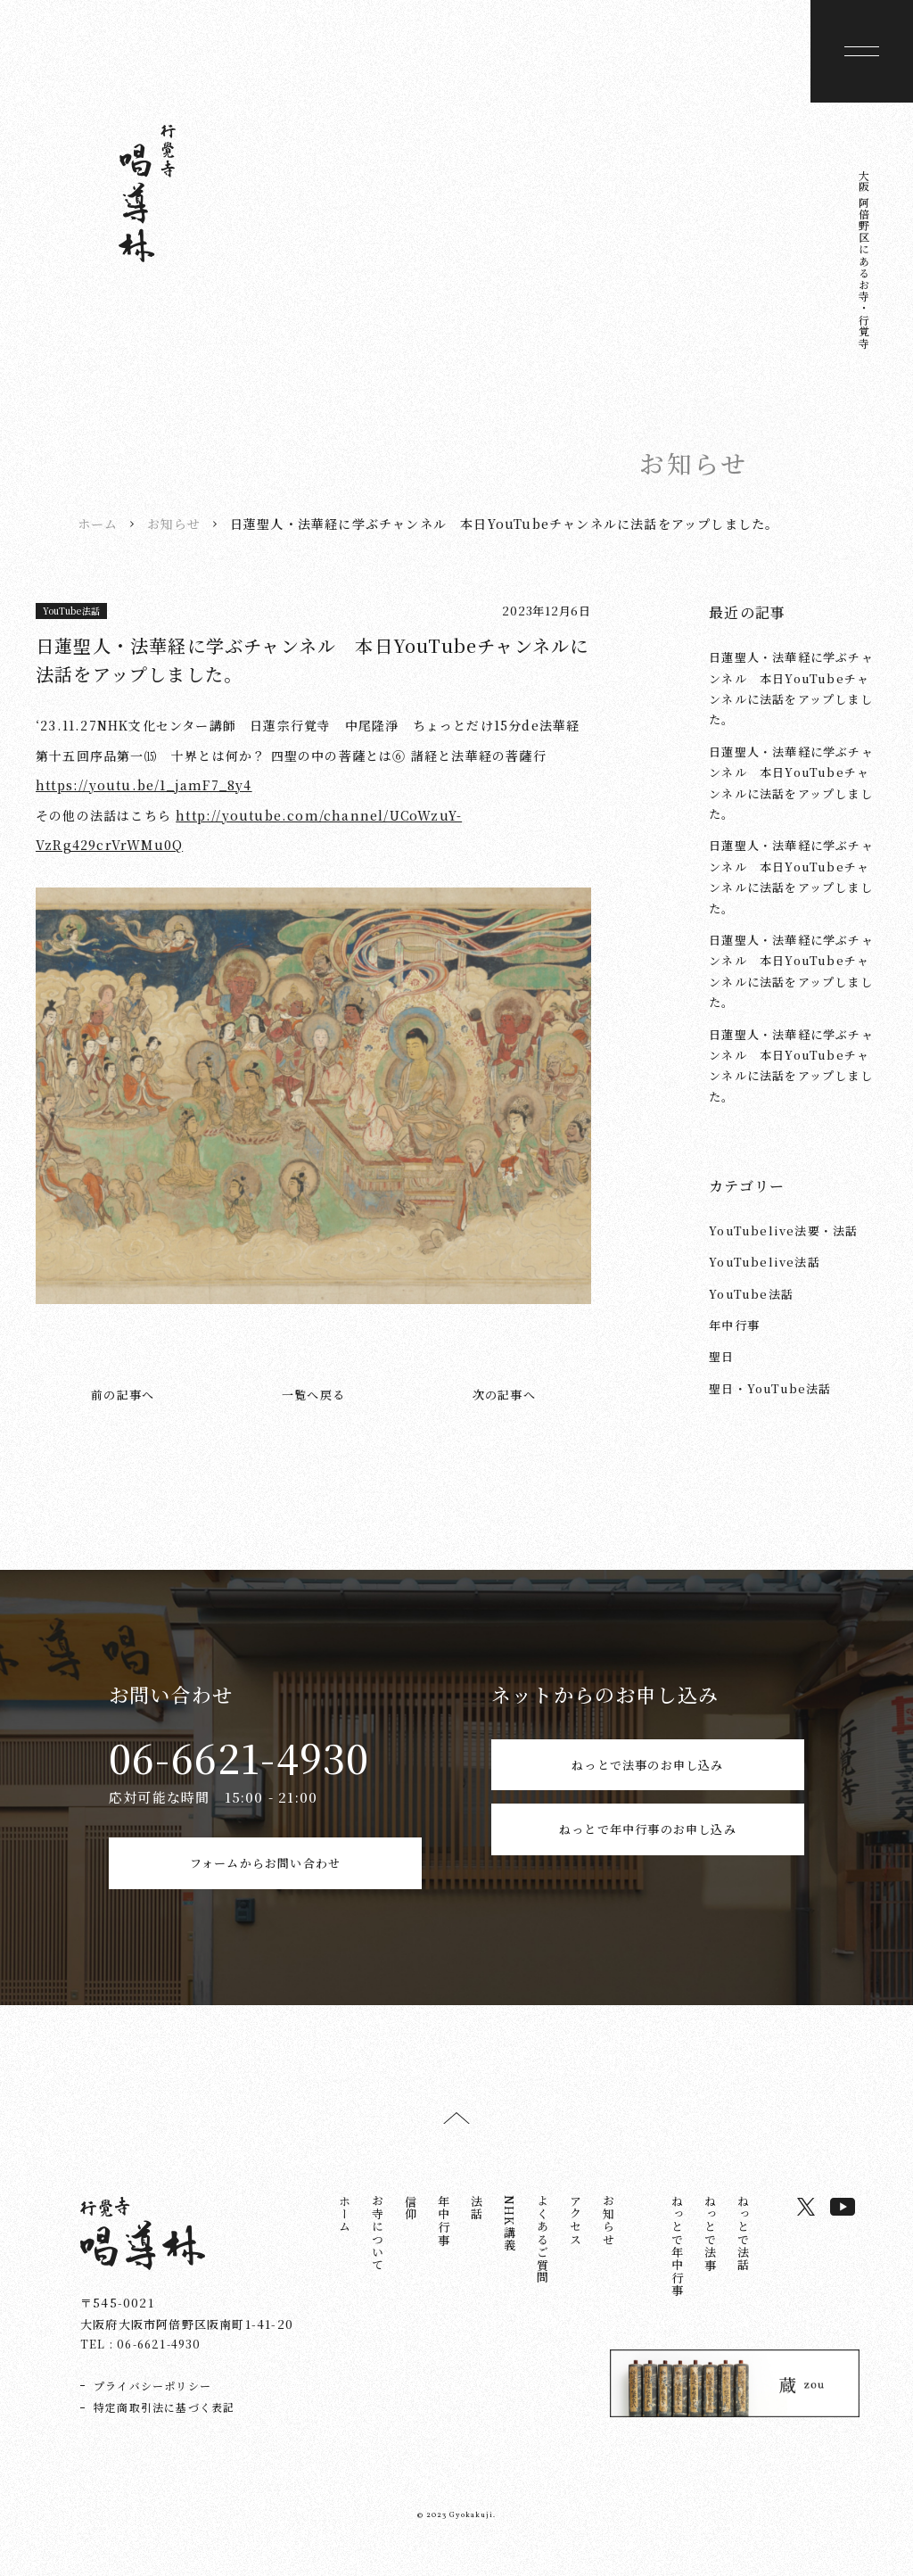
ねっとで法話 (743, 2253)
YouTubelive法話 (764, 1260)
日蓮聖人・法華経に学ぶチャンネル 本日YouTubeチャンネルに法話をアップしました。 (791, 687)
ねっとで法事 (710, 2253)
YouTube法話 (72, 610)
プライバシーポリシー (152, 2405)
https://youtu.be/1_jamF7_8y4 (144, 784)
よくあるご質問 (542, 2259)
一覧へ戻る (313, 1393)
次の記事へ (504, 1393)
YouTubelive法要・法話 (783, 1229)
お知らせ (174, 523)
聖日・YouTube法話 (770, 1387)
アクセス (575, 2240)
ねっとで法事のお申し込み (647, 1774)
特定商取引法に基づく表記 (164, 2427)
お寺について (377, 2253)
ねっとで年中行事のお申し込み (647, 1873)
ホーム (98, 523)
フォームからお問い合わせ (265, 1873)
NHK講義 (509, 2243)
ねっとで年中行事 (677, 2265)
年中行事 (734, 1324)
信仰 (410, 2227)
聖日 (721, 1356)
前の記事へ (122, 1393)
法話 (476, 2227)
